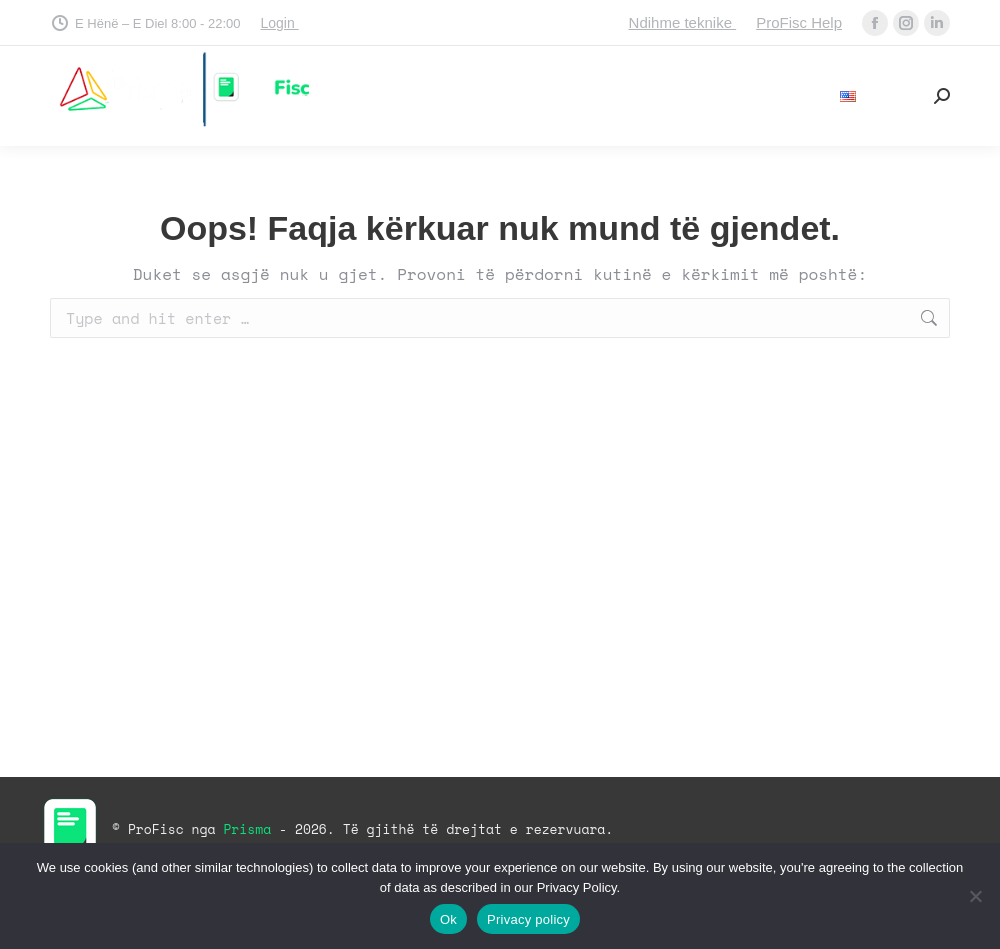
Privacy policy (528, 919)
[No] (975, 896)
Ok (448, 919)
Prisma (251, 829)
